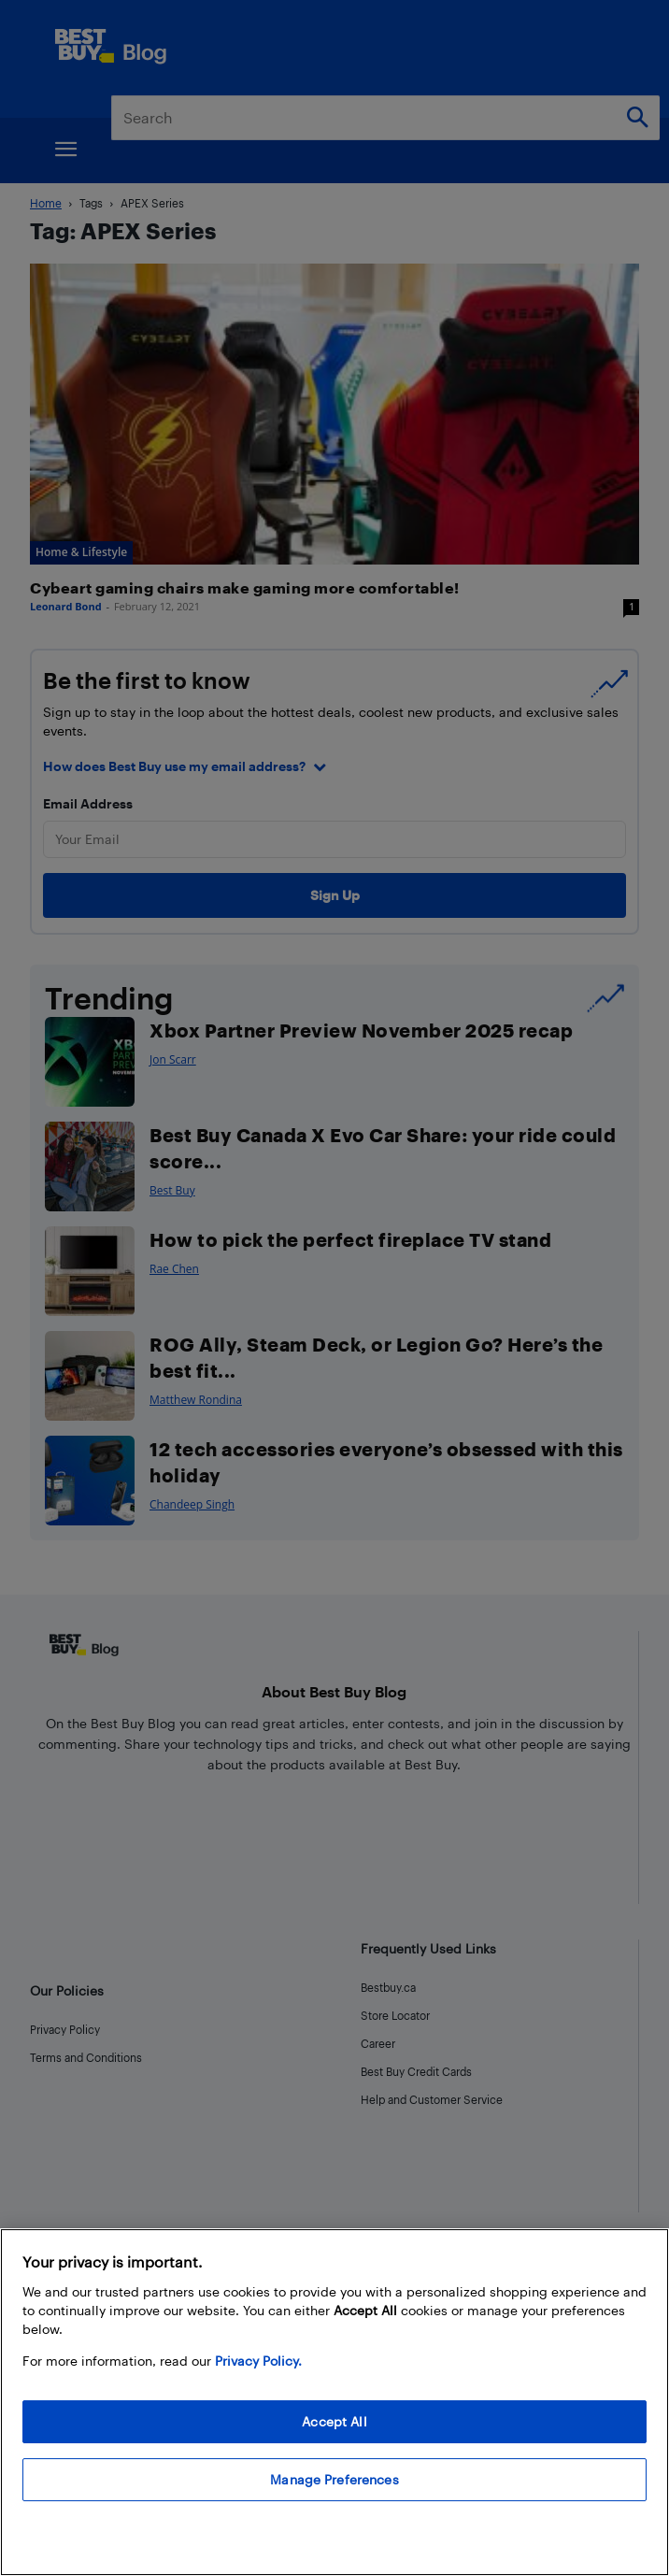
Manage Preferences (334, 2479)
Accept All (334, 2421)
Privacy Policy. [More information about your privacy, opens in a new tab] (258, 2360)
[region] (334, 2402)
